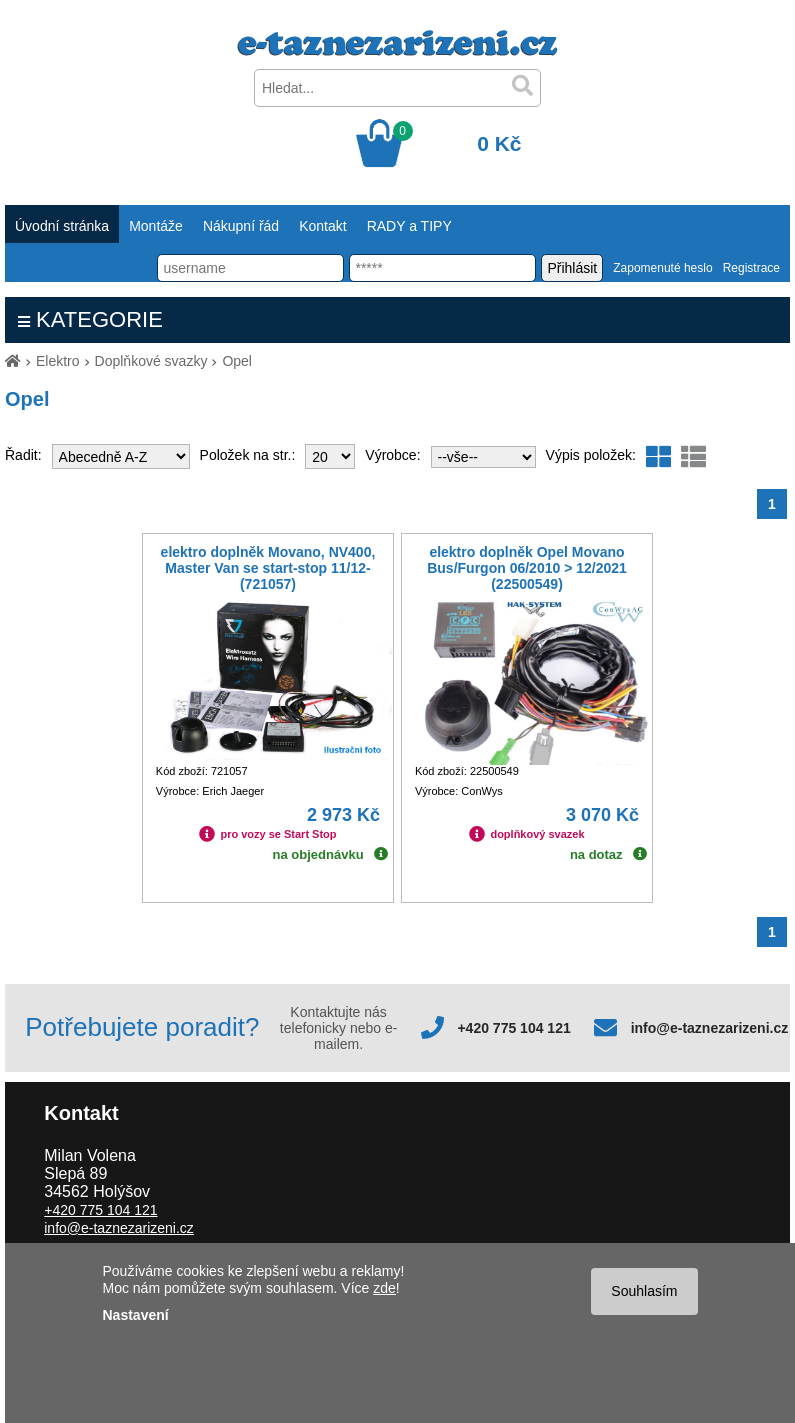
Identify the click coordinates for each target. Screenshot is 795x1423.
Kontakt (322, 226)
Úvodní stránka (62, 226)
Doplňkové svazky (151, 361)
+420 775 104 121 (513, 1028)
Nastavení (136, 1315)
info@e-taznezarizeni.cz (710, 1028)
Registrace (751, 268)
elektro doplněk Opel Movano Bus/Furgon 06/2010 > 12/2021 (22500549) (527, 568)
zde (384, 1288)
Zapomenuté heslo (662, 268)
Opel (237, 361)
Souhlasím (644, 1291)
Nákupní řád (241, 226)
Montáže (156, 226)
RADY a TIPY (409, 226)
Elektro (58, 361)
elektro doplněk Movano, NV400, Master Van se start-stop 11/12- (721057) (268, 568)
